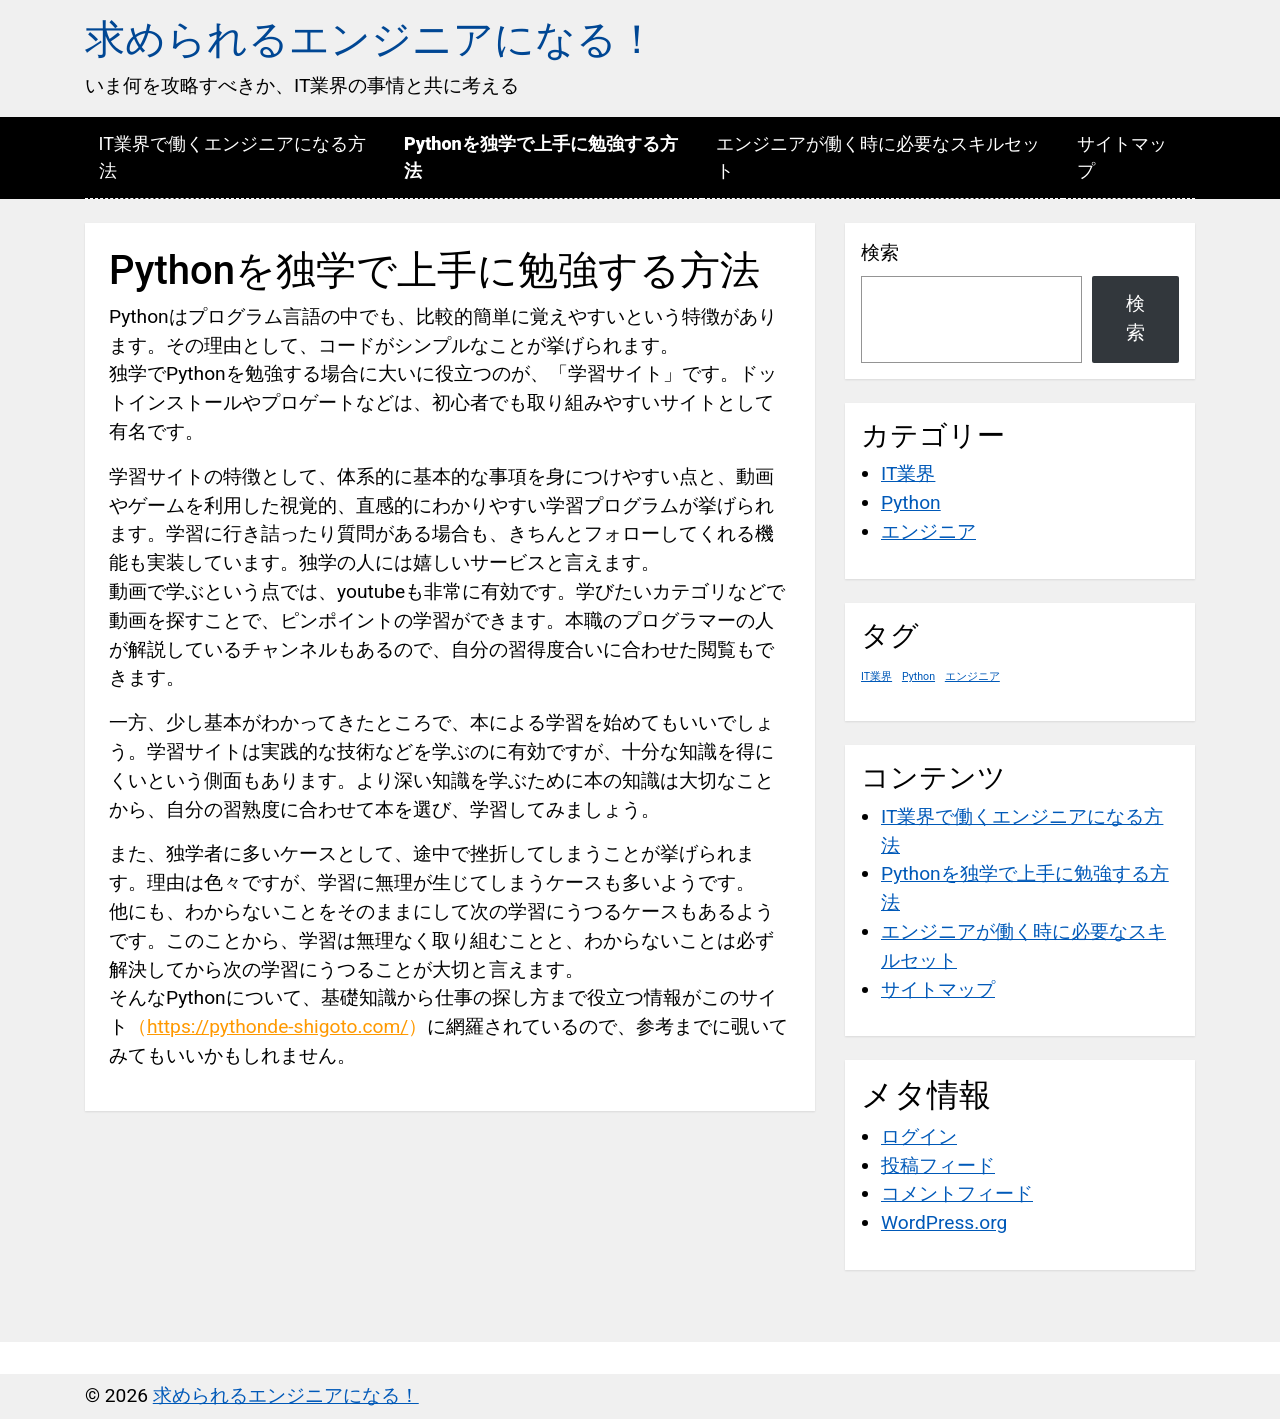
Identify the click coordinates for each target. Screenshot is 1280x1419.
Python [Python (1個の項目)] (918, 676)
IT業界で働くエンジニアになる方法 (232, 157)
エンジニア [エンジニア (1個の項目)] (972, 676)
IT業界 (908, 473)
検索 (880, 252)
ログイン (919, 1136)
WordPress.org (944, 1222)
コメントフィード (957, 1193)
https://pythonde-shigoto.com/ (277, 1026)
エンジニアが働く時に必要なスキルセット (878, 157)
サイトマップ (1122, 157)
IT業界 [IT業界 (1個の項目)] (876, 676)
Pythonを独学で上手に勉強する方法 (541, 157)
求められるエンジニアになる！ (371, 39)
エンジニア (928, 531)
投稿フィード (938, 1165)
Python (911, 502)
